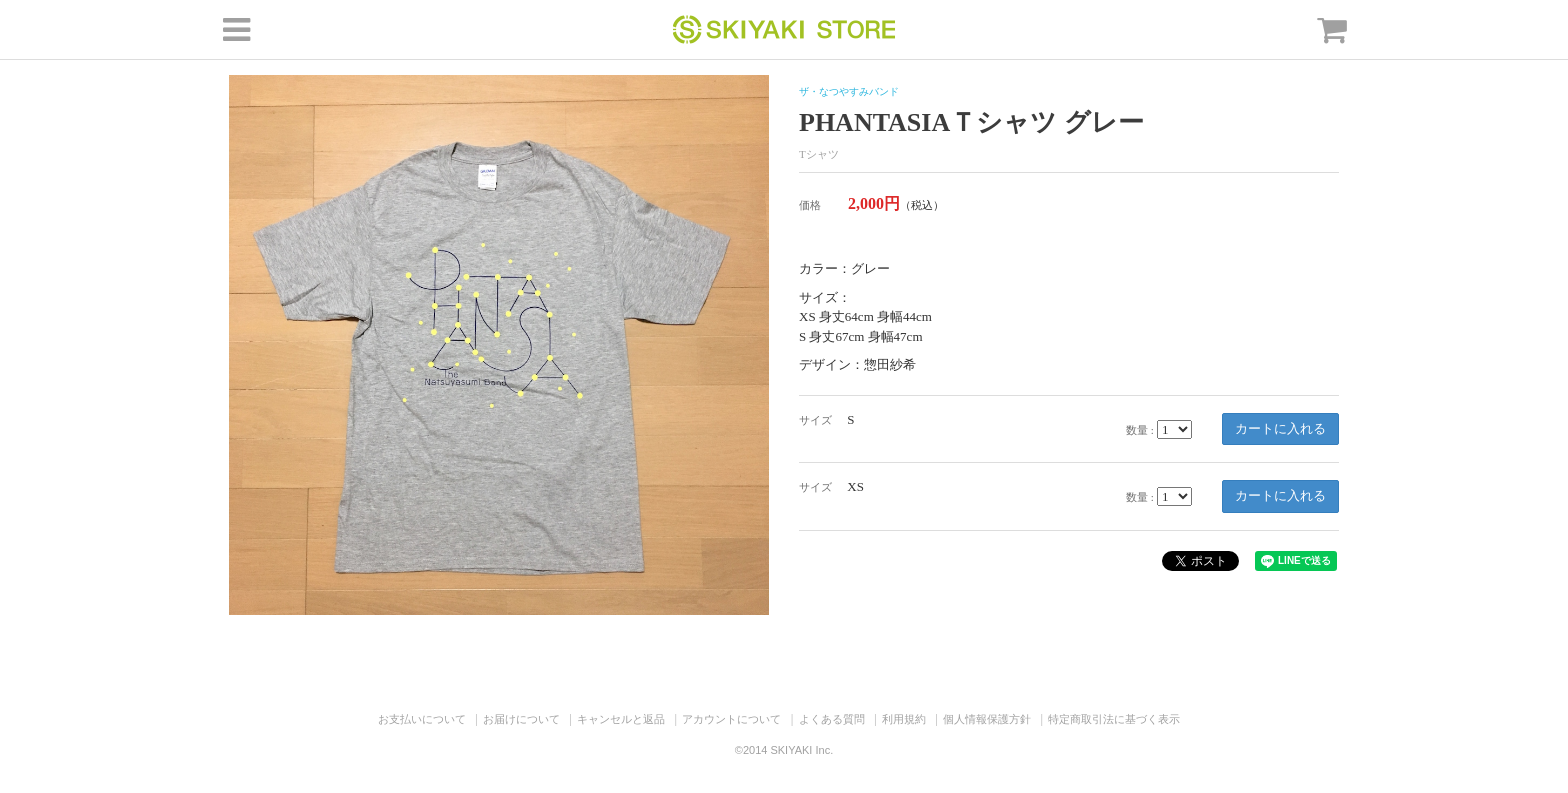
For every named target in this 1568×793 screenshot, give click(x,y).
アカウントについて (731, 719)
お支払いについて (422, 719)
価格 (810, 205)
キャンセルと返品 (621, 719)
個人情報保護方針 (987, 719)
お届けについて (521, 719)
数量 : (1140, 430)
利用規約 (904, 719)
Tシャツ (819, 154)
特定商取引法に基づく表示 (1114, 719)
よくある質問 (832, 719)
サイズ (815, 420)
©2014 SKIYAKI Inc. (784, 750)
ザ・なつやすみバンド (849, 91)
